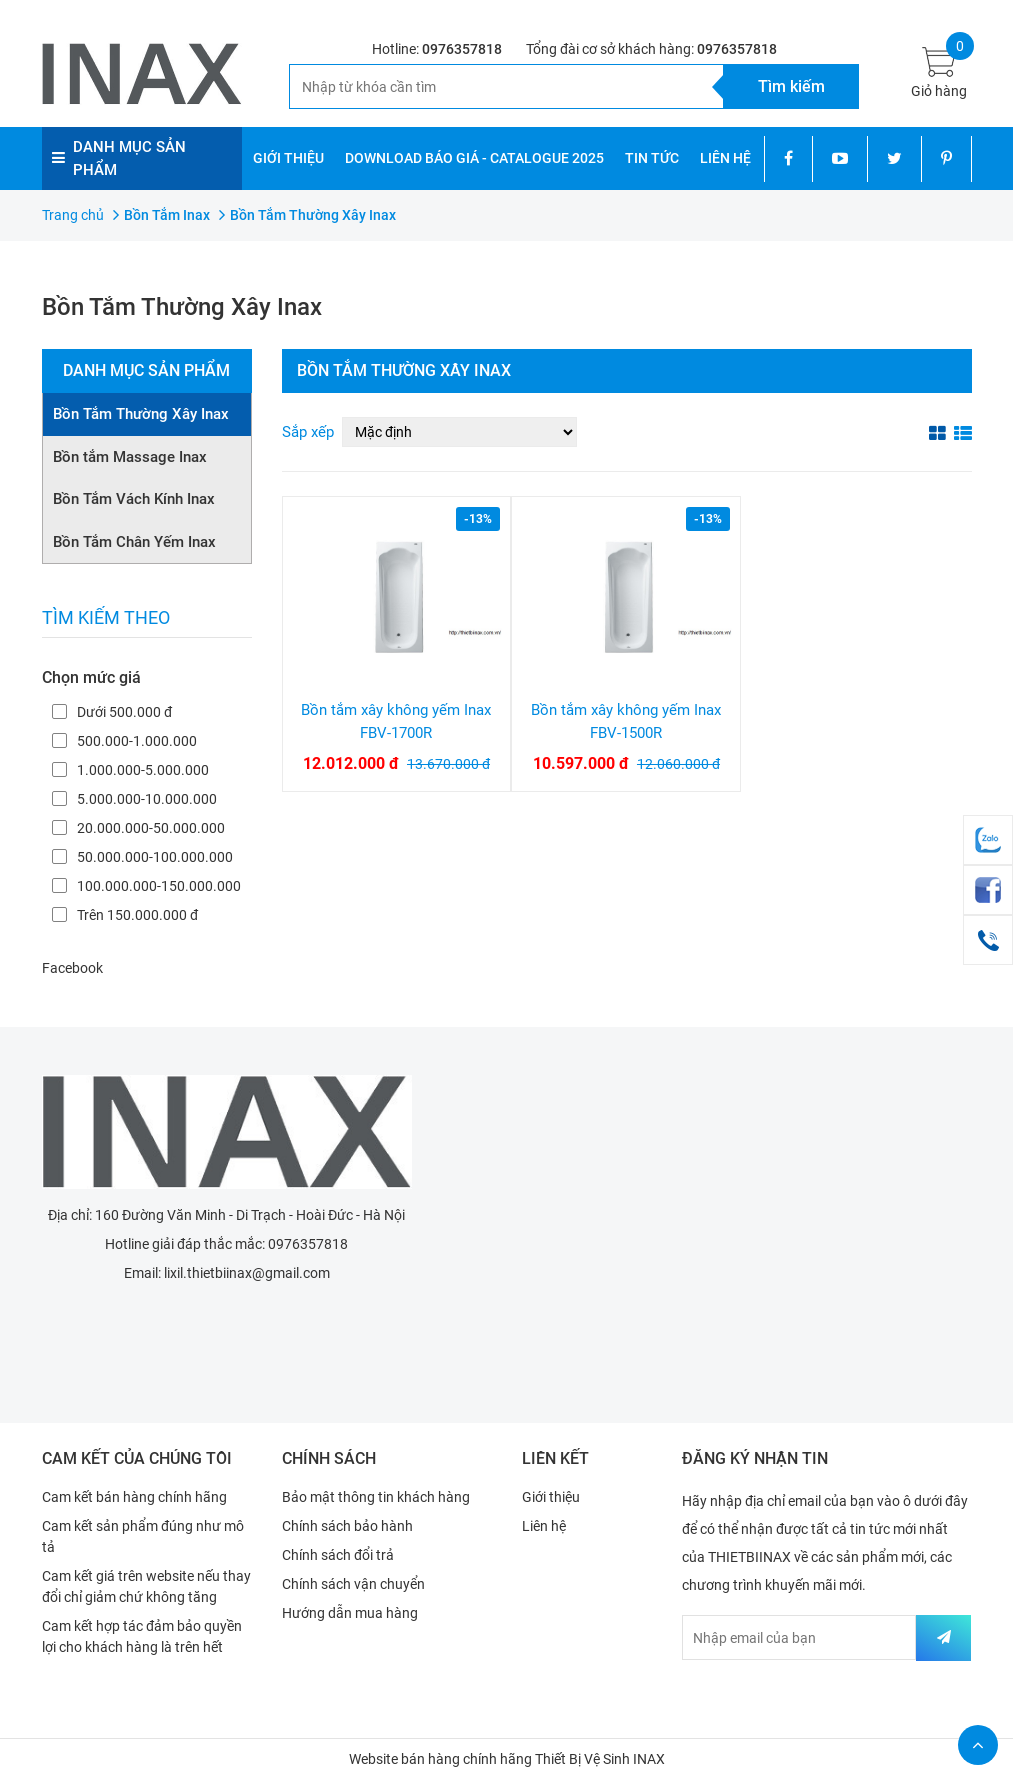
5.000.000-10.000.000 (134, 799)
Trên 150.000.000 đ (125, 915)
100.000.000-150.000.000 (146, 886)
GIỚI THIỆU (288, 158)
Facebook (72, 968)
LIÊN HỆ (725, 158)
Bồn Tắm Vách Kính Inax (134, 499)
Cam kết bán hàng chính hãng (134, 1497)
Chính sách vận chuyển (353, 1584)
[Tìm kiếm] (506, 86)
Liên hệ (544, 1526)
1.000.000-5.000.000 (130, 770)
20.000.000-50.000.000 (138, 828)
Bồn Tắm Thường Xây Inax (141, 414)
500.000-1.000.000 (124, 741)
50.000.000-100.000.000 (142, 857)
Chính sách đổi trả (338, 1555)
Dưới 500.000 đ (112, 712)
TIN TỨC (652, 158)
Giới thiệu (551, 1497)
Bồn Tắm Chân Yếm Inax (134, 542)
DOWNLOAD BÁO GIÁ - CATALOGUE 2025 (474, 158)
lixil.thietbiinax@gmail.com (247, 1273)
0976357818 (462, 49)
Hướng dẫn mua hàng (350, 1613)
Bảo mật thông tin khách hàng (376, 1497)
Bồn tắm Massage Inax (130, 457)
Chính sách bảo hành (347, 1526)
